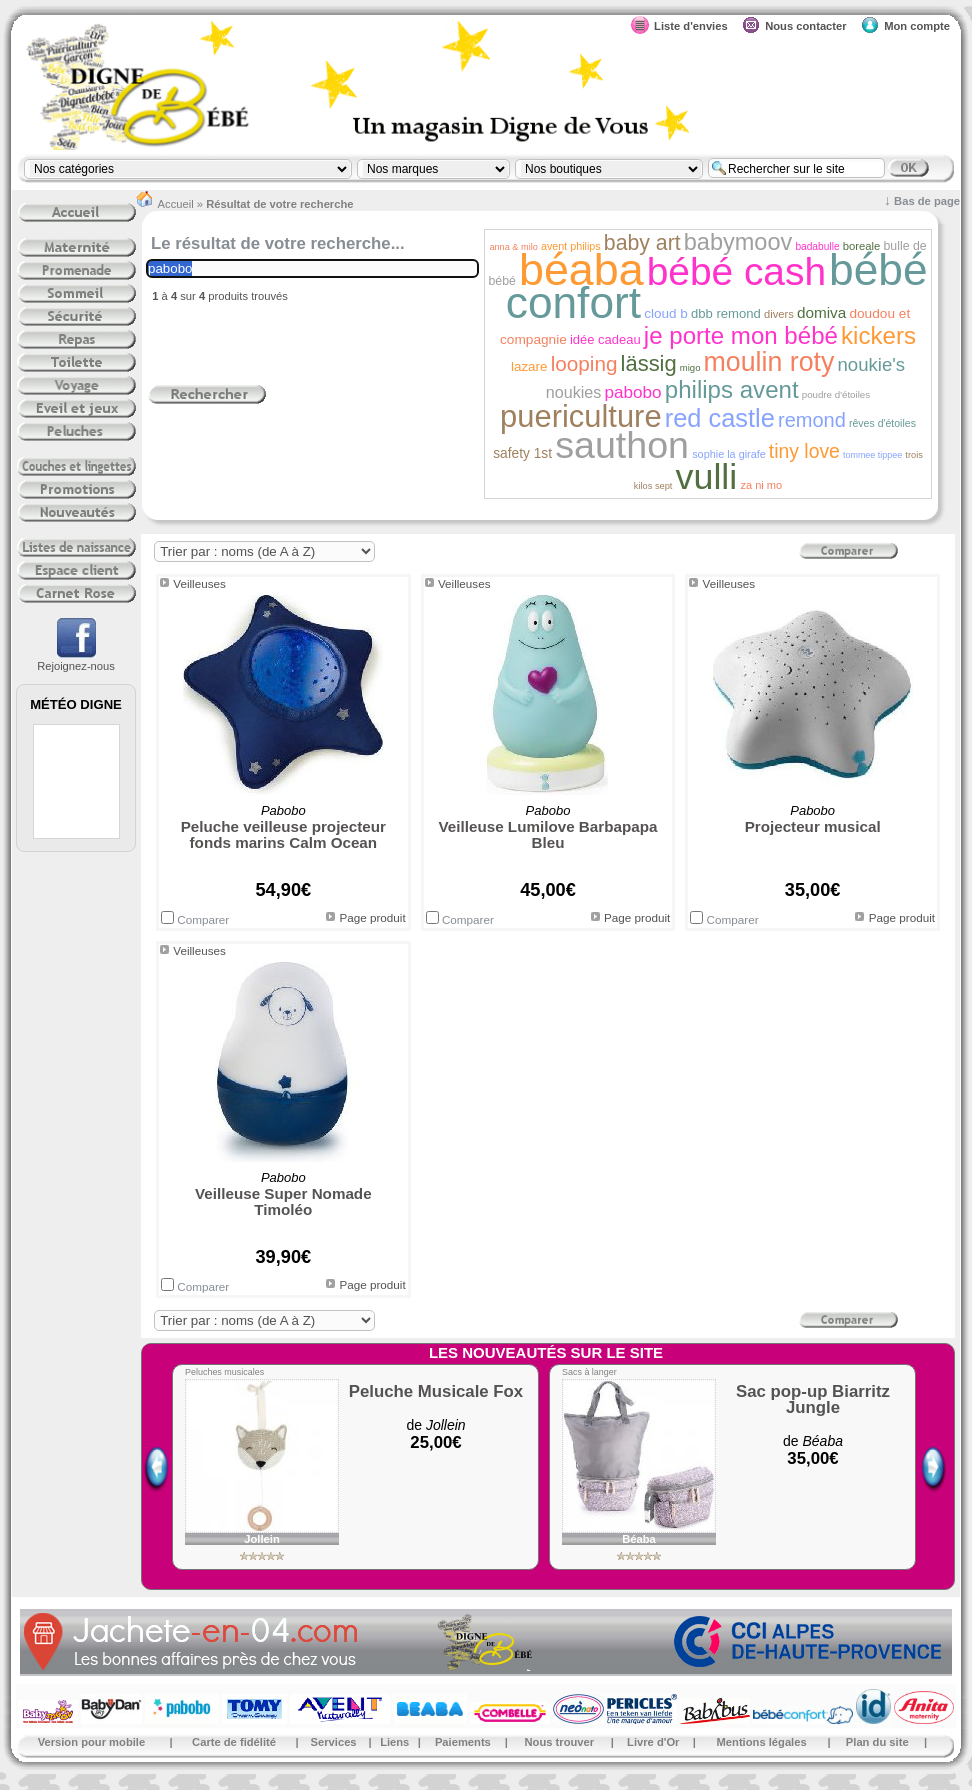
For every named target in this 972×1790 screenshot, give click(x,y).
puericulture (581, 416)
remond (812, 420)
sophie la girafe (730, 454)
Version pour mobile (92, 1742)
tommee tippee (872, 455)
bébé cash (736, 271)
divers (779, 314)
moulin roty (769, 362)
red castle (720, 418)
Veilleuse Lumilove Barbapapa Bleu (548, 834)
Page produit (372, 917)
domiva (821, 312)
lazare (529, 366)
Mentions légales (762, 1742)
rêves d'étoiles (882, 423)
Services (334, 1742)
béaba (581, 269)
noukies (574, 392)
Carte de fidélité (234, 1742)
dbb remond (726, 313)
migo (690, 367)
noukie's (871, 364)
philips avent (732, 389)
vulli (707, 477)
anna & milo (513, 247)
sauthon (622, 445)
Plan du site (877, 1742)
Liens (394, 1742)
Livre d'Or (653, 1742)
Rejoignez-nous (76, 660)
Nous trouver (560, 1742)
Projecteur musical (813, 826)
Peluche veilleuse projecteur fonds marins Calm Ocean (283, 834)
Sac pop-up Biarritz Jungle (813, 1399)
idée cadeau (605, 339)
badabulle (817, 246)
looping (584, 363)
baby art (642, 243)
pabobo (632, 392)
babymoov (738, 242)
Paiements (463, 1742)
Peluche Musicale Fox (436, 1391)
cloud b (666, 313)
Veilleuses (199, 583)
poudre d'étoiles (836, 394)
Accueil (176, 204)
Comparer (195, 919)
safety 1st (522, 453)
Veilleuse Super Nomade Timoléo (283, 1201)
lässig (649, 363)
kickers (878, 335)
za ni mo (761, 485)
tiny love (804, 451)
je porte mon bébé (741, 335)
